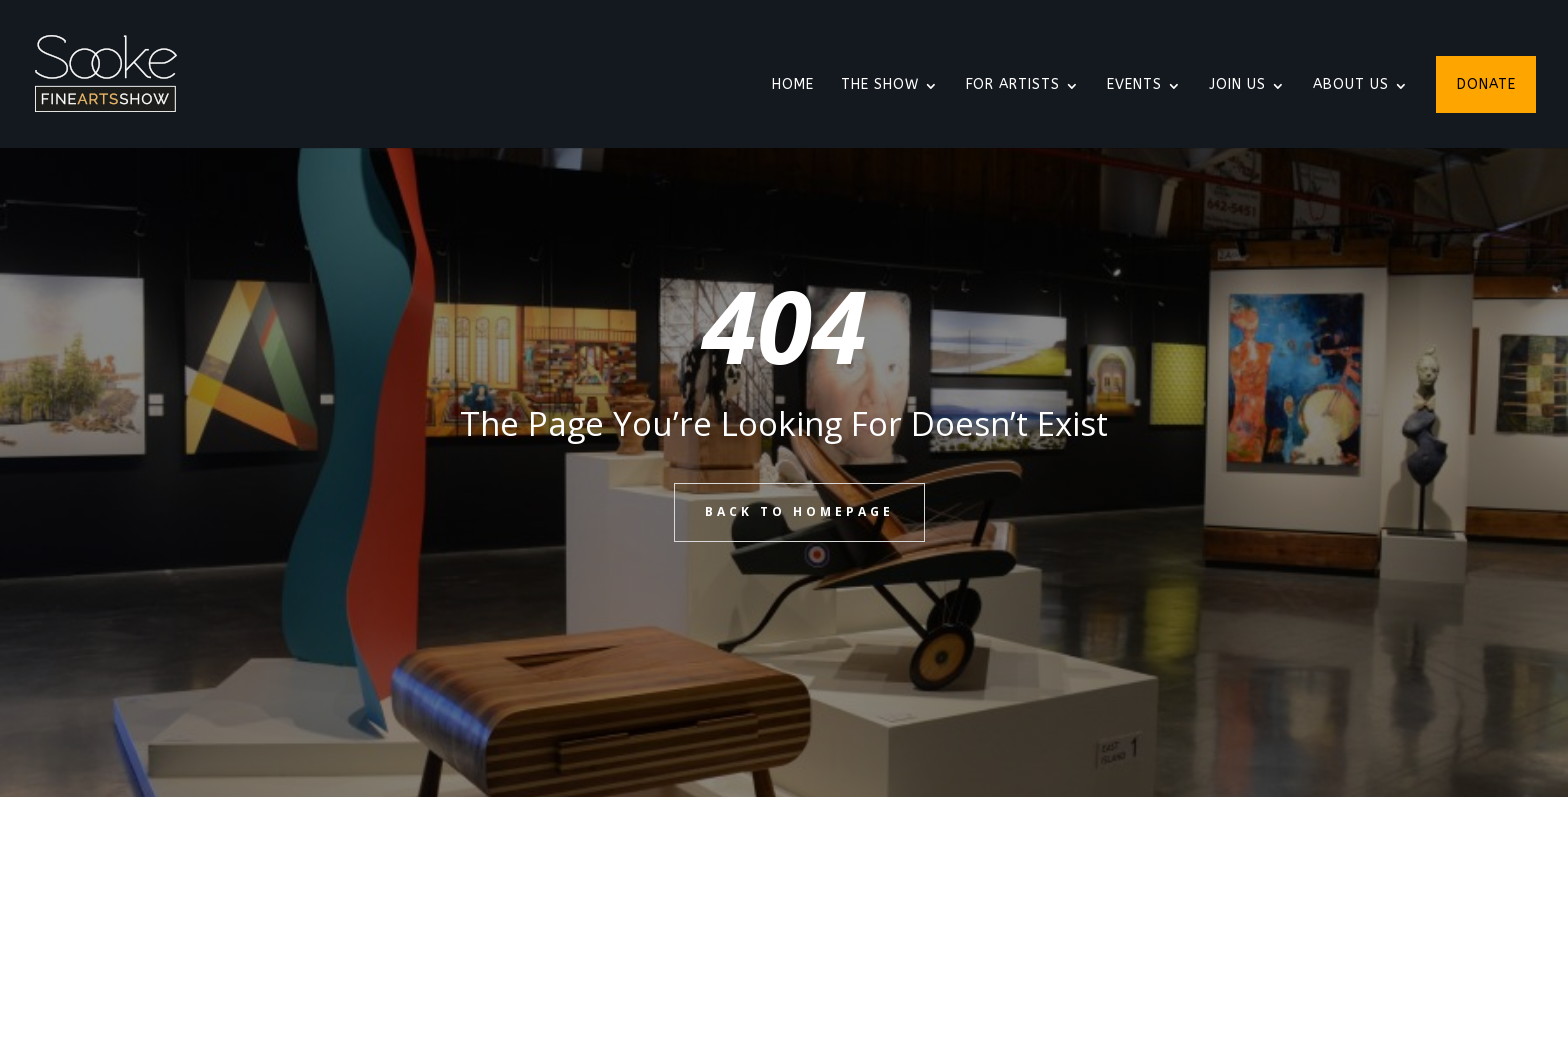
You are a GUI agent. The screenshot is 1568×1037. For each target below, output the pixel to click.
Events (1134, 85)
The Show (880, 85)
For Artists (1013, 85)
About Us (1351, 85)
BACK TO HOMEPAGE (799, 511)
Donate (1486, 85)
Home (793, 85)
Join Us (1237, 85)
